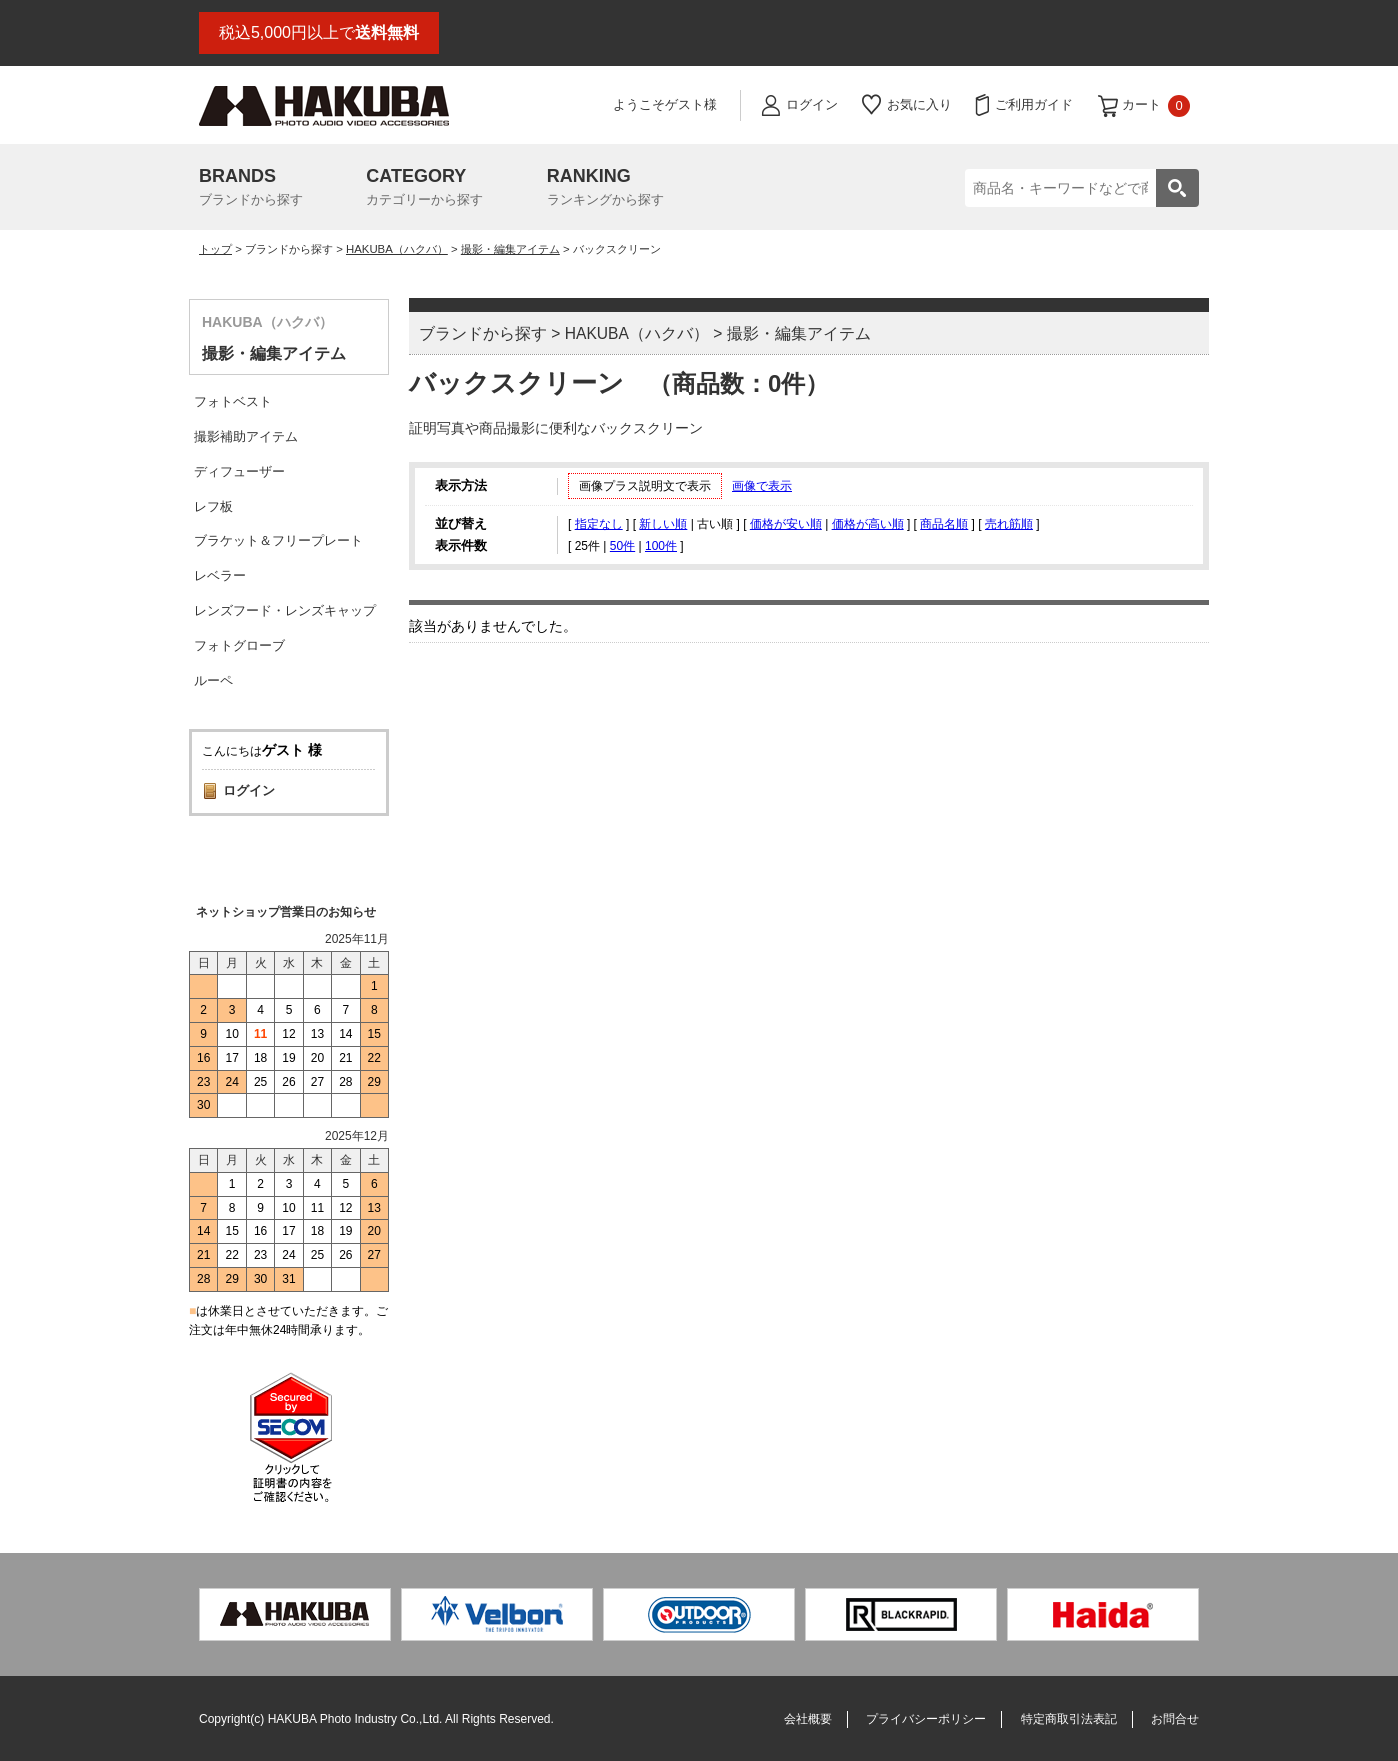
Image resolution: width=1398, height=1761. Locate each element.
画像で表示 (762, 486)
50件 (622, 546)
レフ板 (213, 506)
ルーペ (213, 680)
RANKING (605, 189)
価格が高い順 (868, 524)
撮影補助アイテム (246, 436)
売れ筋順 (1009, 524)
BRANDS (251, 189)
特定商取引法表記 (1069, 1719)
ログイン (812, 104)
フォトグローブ (239, 645)
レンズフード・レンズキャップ (285, 610)
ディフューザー (239, 471)
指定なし (599, 524)
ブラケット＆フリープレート (278, 540)
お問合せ (1175, 1719)
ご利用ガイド (1034, 104)
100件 (661, 546)
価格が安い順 (786, 524)
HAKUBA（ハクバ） (397, 249)
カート (1156, 106)
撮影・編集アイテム (510, 249)
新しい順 (663, 524)
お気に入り (919, 104)
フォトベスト (233, 401)
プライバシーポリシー (926, 1719)
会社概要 (808, 1719)
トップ (215, 249)
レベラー (220, 575)
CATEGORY (424, 189)
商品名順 (944, 524)
